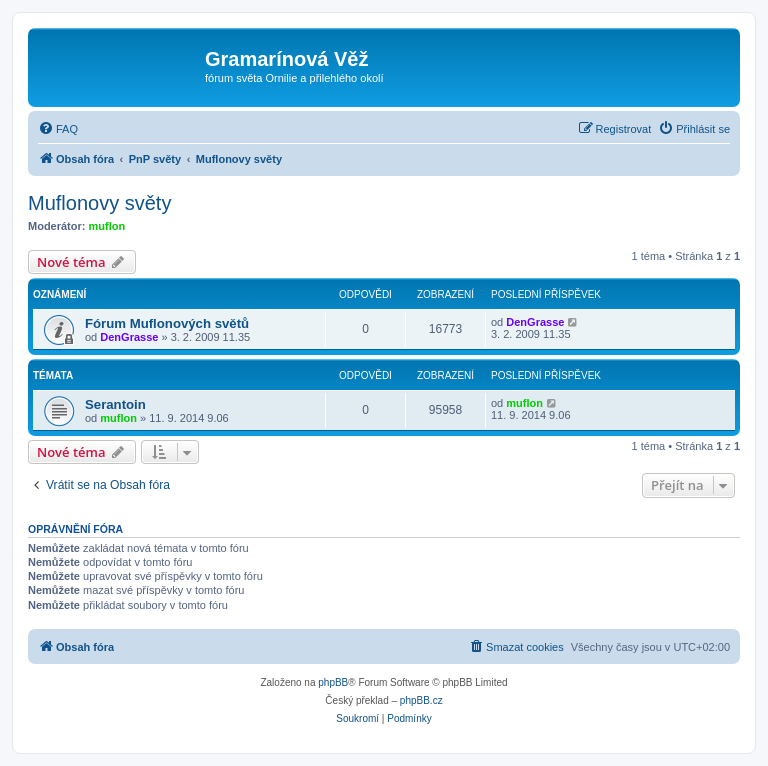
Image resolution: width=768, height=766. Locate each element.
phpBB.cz (421, 700)
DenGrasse (129, 337)
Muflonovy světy (99, 203)
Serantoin (115, 404)
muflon (107, 226)
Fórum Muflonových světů (167, 323)
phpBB (333, 682)
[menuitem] (58, 129)
